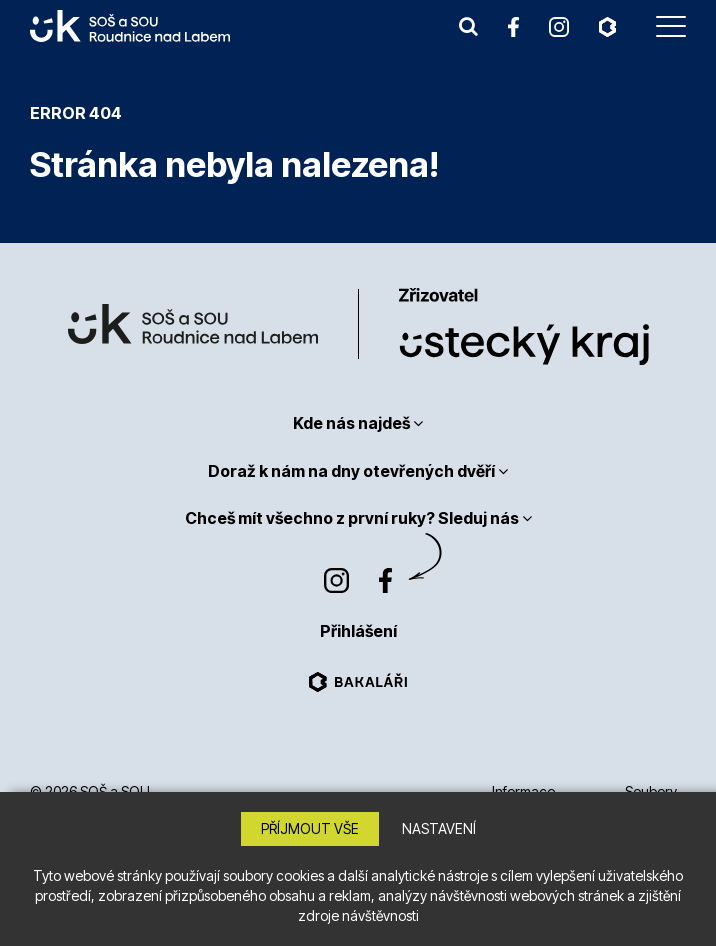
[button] (468, 26)
